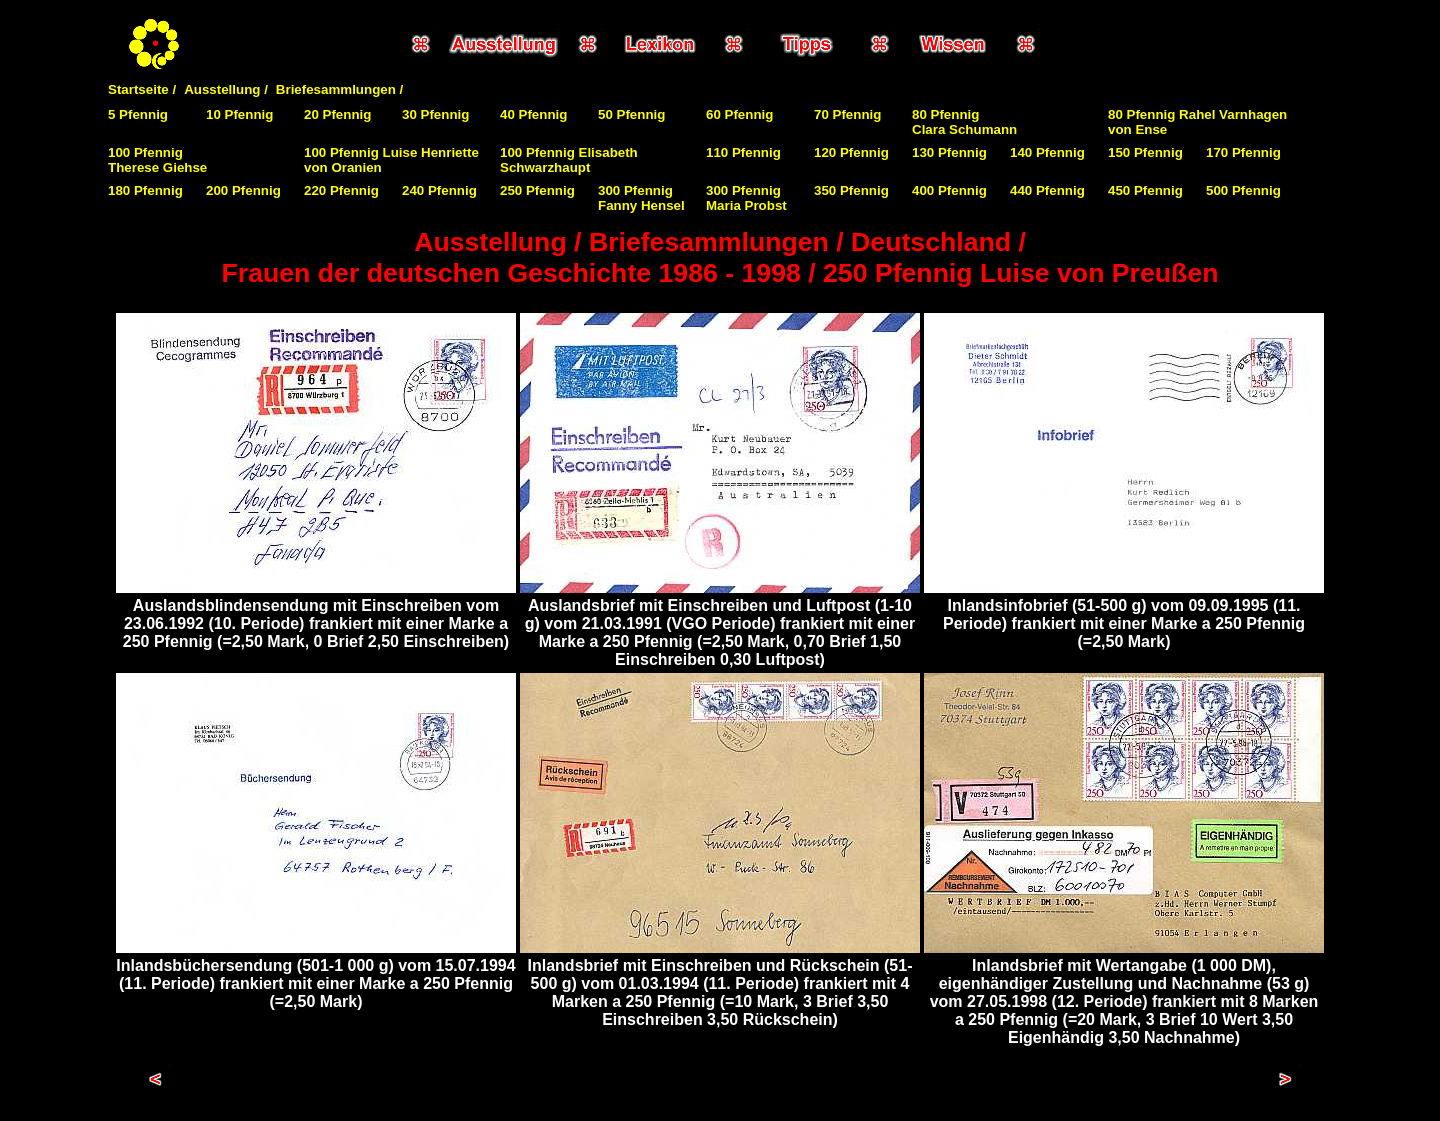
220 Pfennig (341, 190)
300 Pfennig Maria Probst (746, 198)
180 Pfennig (145, 190)
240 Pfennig (439, 190)
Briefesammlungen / (339, 89)
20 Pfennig (337, 114)
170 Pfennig (1243, 152)
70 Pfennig (847, 114)
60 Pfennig (739, 114)
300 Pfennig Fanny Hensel (641, 198)
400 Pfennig (949, 190)
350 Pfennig (851, 190)
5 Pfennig (138, 114)
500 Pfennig (1243, 190)
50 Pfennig (631, 114)
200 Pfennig (243, 190)
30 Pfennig (435, 114)
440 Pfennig (1047, 190)
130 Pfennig (949, 152)
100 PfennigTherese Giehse (157, 160)
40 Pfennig (533, 114)
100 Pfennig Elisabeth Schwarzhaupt (569, 160)
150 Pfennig (1145, 152)
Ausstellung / (226, 89)
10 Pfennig (239, 114)
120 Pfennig (851, 152)
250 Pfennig (537, 190)
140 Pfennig (1047, 152)
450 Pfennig (1145, 190)
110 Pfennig (743, 152)
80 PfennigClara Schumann (964, 122)
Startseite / (142, 89)
